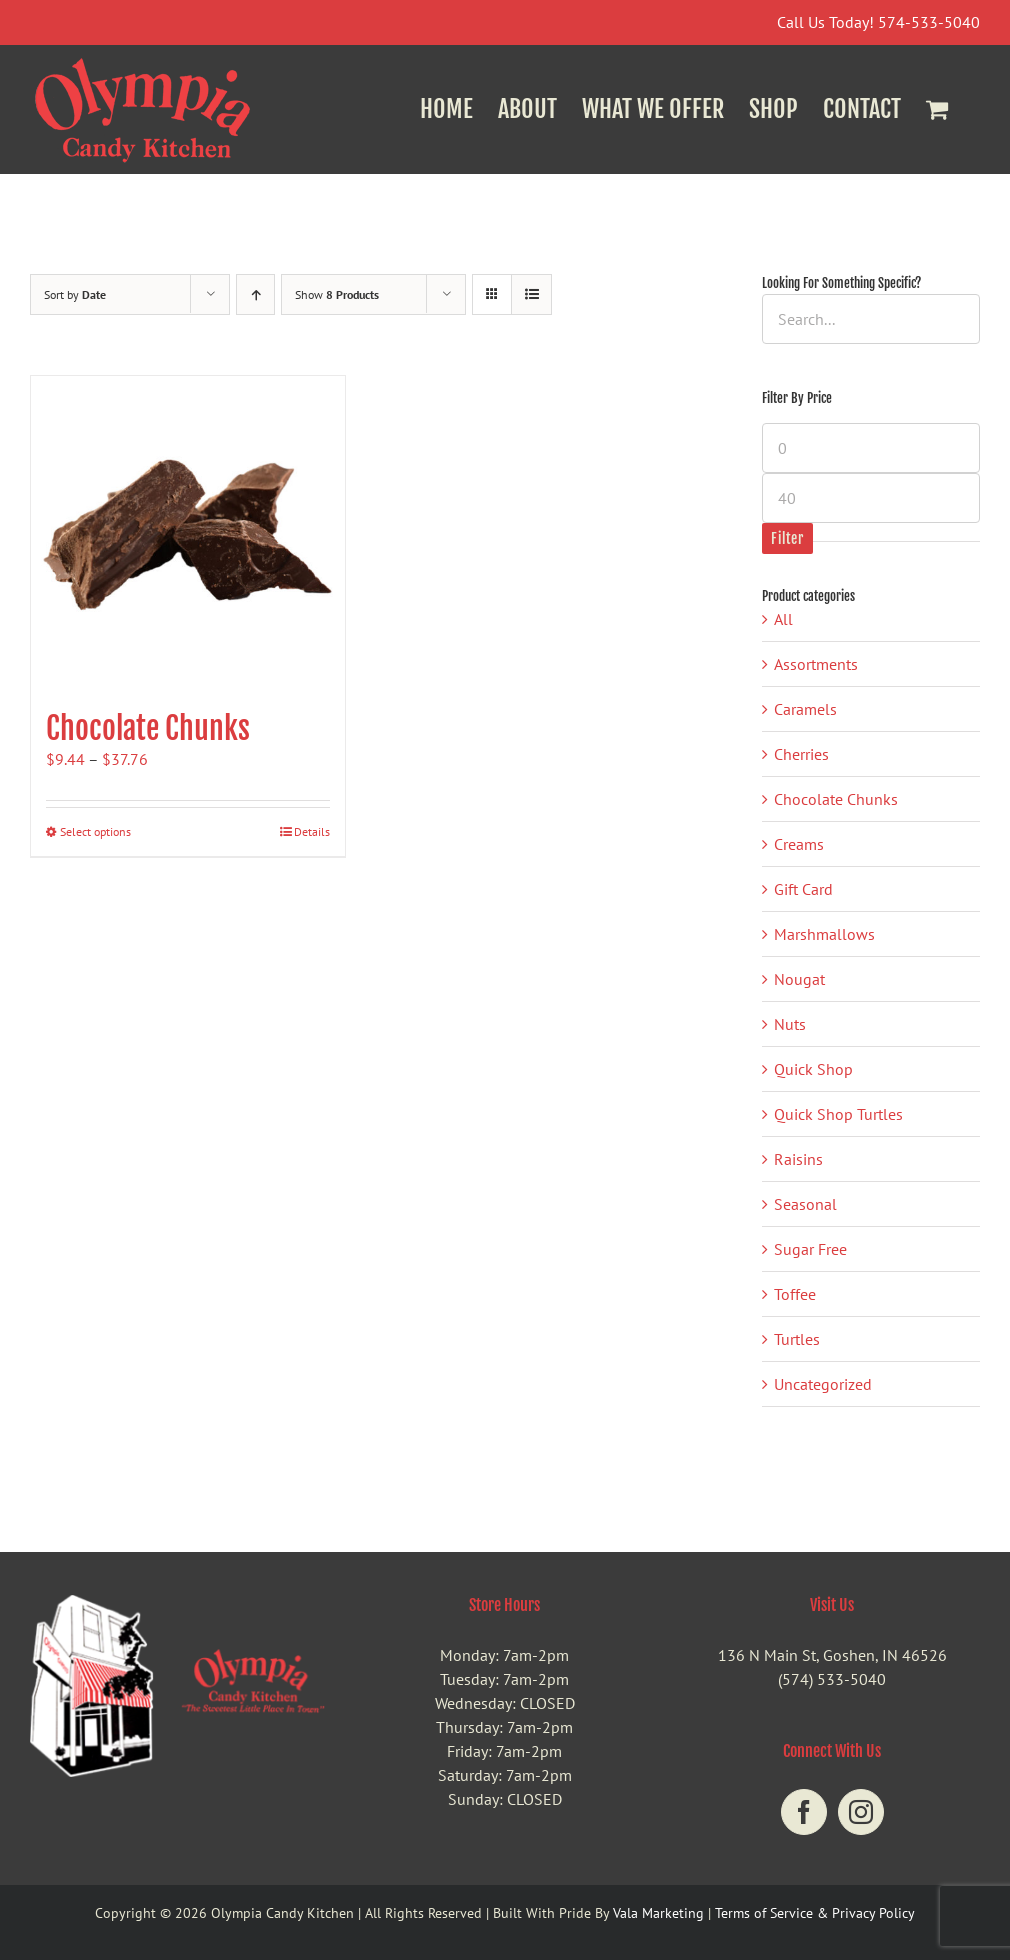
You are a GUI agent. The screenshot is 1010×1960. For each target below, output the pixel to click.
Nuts (790, 1024)
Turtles (797, 1339)
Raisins (798, 1159)
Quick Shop (813, 1069)
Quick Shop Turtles (838, 1114)
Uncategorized (823, 1384)
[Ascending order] (255, 294)
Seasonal (805, 1204)
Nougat (799, 979)
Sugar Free (810, 1249)
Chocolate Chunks (148, 728)
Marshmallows (824, 934)
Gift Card (803, 889)
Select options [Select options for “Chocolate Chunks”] (95, 831)
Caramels (805, 709)
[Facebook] (804, 1812)
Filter (787, 538)
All (783, 619)
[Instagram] (861, 1812)
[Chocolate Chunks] (188, 533)
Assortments (816, 664)
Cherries (801, 754)
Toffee (795, 1294)
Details (312, 831)
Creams (799, 844)
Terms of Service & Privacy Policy (815, 1913)
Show (337, 294)
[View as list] (531, 294)
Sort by (75, 294)
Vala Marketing (658, 1913)
